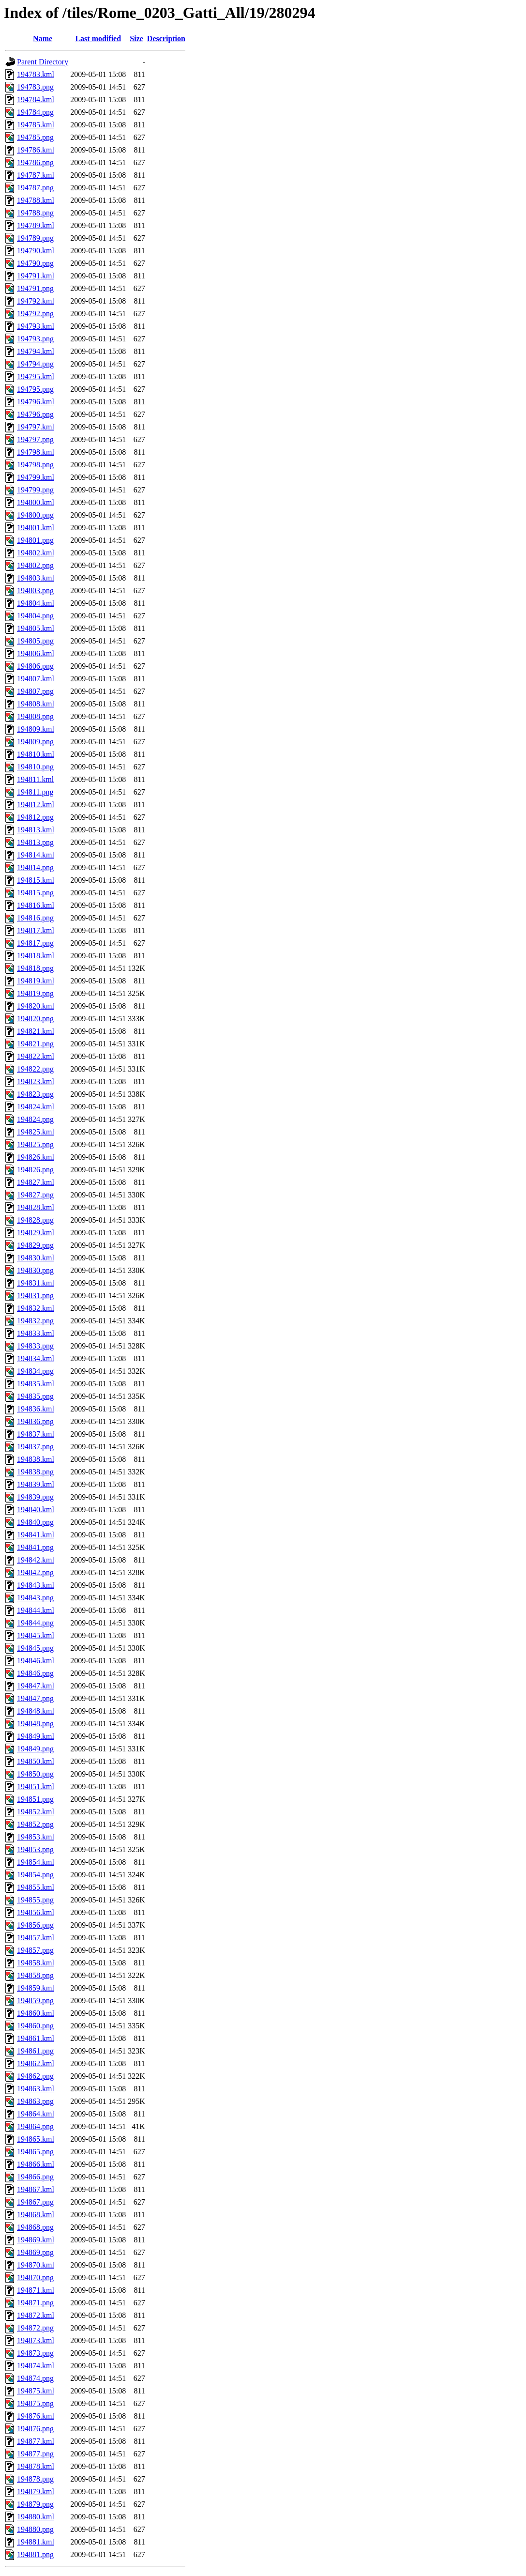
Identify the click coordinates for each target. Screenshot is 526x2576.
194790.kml (35, 250)
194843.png (35, 1598)
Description (166, 38)
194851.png (35, 1799)
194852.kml (35, 1812)
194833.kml (35, 1333)
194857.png (35, 1950)
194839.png (35, 1497)
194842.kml (35, 1560)
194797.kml (35, 427)
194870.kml (35, 2265)
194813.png (35, 842)
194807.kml (35, 679)
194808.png (35, 716)
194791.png (35, 288)
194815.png (35, 893)
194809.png (35, 741)
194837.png (35, 1446)
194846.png (35, 1673)
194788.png (35, 213)
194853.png (35, 1849)
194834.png (35, 1371)
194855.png (35, 1900)
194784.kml (35, 99)
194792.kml (35, 301)
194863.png (35, 2101)
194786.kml (35, 150)
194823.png (35, 1094)
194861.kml (35, 2038)
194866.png (35, 2177)
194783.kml (35, 74)
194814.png (35, 867)
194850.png (35, 1774)
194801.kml (35, 527)
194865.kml (35, 2139)
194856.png (35, 1925)
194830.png (35, 1270)
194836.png (35, 1421)
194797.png (35, 439)
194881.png (35, 2554)
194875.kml (35, 2391)
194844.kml (35, 1610)
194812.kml (35, 804)
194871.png (35, 2303)
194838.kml (35, 1459)
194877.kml (35, 2441)
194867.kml (35, 2189)
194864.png (35, 2126)
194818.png (35, 968)
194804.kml (35, 603)
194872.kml (35, 2315)
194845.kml (35, 1635)
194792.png (35, 313)
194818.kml (35, 955)
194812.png (35, 817)
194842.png (35, 1572)
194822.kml (35, 1056)
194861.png (35, 2051)
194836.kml (35, 1409)
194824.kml (35, 1107)
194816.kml (35, 905)
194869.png (35, 2252)
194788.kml (35, 200)
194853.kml (35, 1837)
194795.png (35, 389)
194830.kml (35, 1258)
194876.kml (35, 2416)
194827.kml (35, 1182)
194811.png (35, 792)
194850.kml (35, 1761)
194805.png (35, 641)
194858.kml (35, 1963)
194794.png (35, 364)
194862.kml (35, 2063)
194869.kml (35, 2240)
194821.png (35, 1044)
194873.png (35, 2353)
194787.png (35, 188)
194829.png (35, 1245)
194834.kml (35, 1358)
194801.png (35, 540)
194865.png (35, 2151)
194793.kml (35, 326)
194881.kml (35, 2542)
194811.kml (35, 779)
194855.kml (35, 1887)
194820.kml (35, 1006)
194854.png (35, 1875)
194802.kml (35, 553)
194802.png (35, 565)
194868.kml (35, 2214)
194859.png (35, 2000)
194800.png (35, 515)
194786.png (35, 162)
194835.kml (35, 1384)
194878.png (35, 2479)
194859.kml (35, 1988)
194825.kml (35, 1132)
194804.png (35, 616)
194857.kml (35, 1937)
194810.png (35, 767)
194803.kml (35, 578)
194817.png (35, 943)
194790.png (35, 263)
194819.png (35, 993)
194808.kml (35, 704)
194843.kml (35, 1585)
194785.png (35, 137)
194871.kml (35, 2290)
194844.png (35, 1623)
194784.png (35, 112)
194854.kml (35, 1862)
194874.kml (35, 2365)
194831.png (35, 1295)
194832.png (35, 1321)
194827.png (35, 1195)
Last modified (98, 38)
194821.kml (35, 1031)
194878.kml (35, 2466)
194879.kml (35, 2491)
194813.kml (35, 830)
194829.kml (35, 1232)
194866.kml (35, 2164)
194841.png (35, 1547)
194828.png (35, 1220)
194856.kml (35, 1912)
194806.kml (35, 653)
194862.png (35, 2076)
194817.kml (35, 930)
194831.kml (35, 1283)
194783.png (35, 87)
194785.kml (35, 125)
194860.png (35, 2026)
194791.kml (35, 276)
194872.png (35, 2328)
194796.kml (35, 402)
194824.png (35, 1119)
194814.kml (35, 855)
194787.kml (35, 175)
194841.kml (35, 1535)
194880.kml (35, 2517)
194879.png (35, 2504)
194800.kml (35, 502)
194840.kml (35, 1509)
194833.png (35, 1346)
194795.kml (35, 376)
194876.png (35, 2428)
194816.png (35, 918)
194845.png (35, 1648)
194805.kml (35, 628)
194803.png (35, 590)
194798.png (35, 464)
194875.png (35, 2403)
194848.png (35, 1723)
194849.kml (35, 1736)
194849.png (35, 1749)
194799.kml (35, 477)
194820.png (35, 1018)
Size (136, 38)
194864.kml (35, 2114)
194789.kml (35, 225)
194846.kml (35, 1660)
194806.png (35, 666)
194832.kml (35, 1308)
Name (42, 38)
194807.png (35, 691)
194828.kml (35, 1207)
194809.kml (35, 729)
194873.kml (35, 2340)
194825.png (35, 1144)
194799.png (35, 490)
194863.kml (35, 2089)
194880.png (35, 2529)
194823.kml (35, 1081)
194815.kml (35, 880)
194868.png (35, 2227)
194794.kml (35, 351)
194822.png (35, 1069)
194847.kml (35, 1686)
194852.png (35, 1824)
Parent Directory (42, 62)
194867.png (35, 2202)
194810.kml (35, 754)
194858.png (35, 1975)
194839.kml (35, 1484)
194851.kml (35, 1786)
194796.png (35, 414)
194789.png (35, 238)
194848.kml (35, 1711)
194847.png (35, 1698)
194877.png (35, 2454)
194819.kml (35, 981)
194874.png (35, 2378)
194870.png (35, 2277)
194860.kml (35, 2013)
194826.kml (35, 1157)
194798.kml (35, 452)
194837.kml (35, 1434)
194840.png (35, 1522)
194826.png (35, 1169)
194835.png (35, 1396)
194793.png (35, 339)
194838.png (35, 1472)
